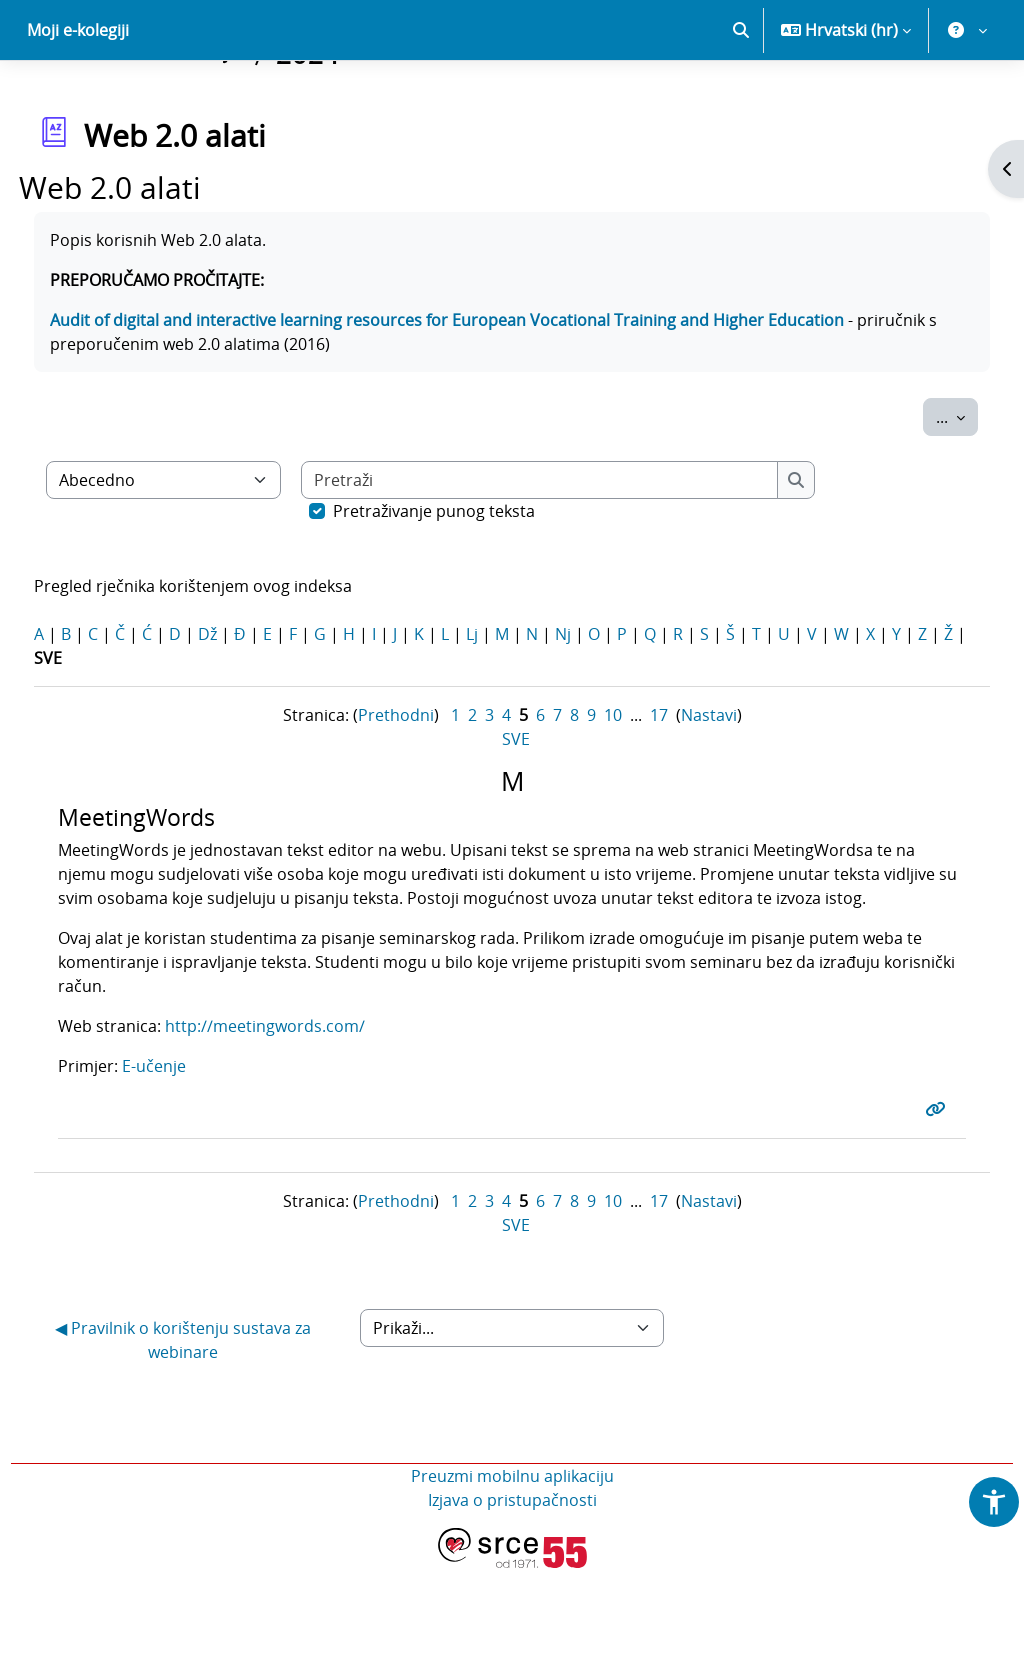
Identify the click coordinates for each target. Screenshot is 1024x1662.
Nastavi (709, 785)
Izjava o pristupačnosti (512, 1594)
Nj (600, 704)
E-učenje (190, 1160)
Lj (509, 704)
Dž (244, 704)
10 (613, 785)
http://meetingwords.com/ (301, 1120)
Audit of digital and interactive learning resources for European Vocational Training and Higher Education (484, 390)
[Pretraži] (577, 550)
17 (659, 785)
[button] (741, 100)
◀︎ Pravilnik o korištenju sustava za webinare (208, 1434)
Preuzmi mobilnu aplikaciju (512, 1570)
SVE (516, 809)
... (920, 486)
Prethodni (396, 785)
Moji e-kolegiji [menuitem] (78, 100)
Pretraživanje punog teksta (471, 581)
